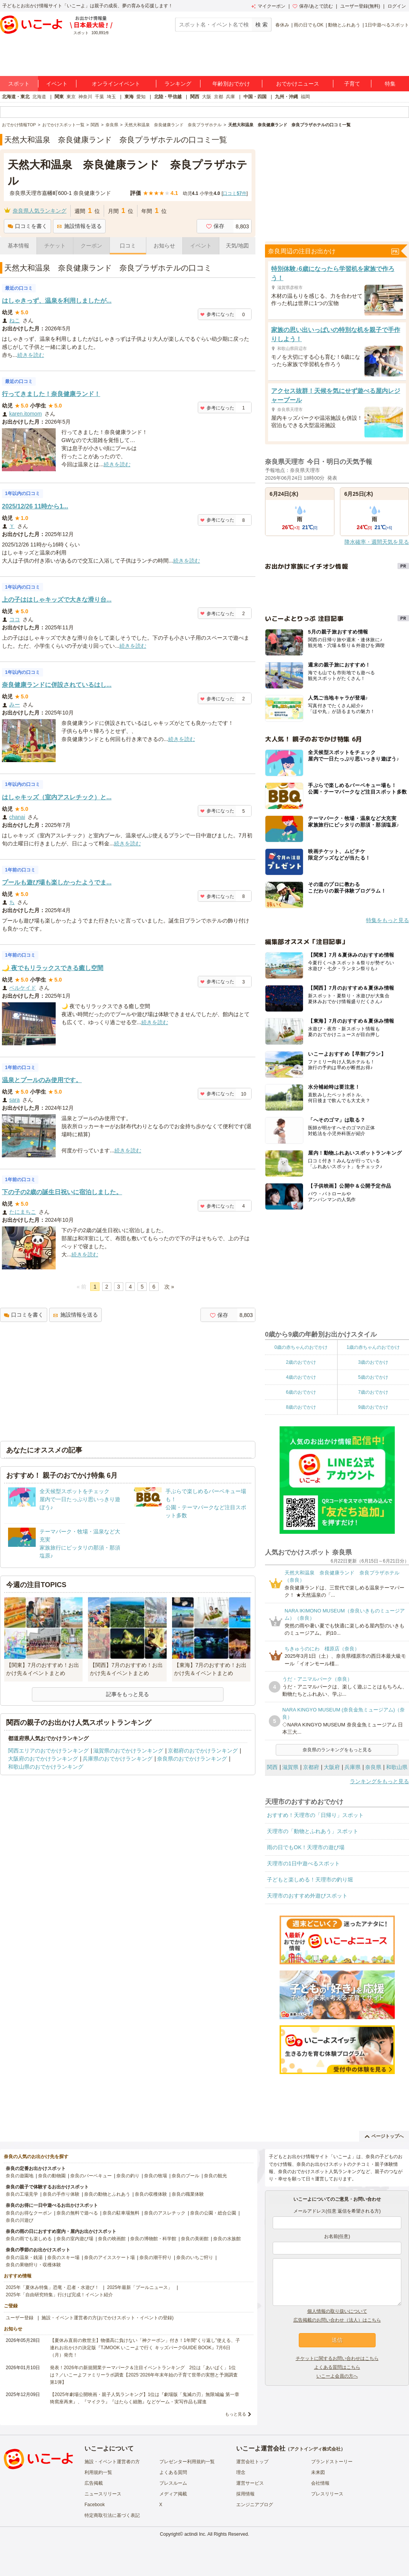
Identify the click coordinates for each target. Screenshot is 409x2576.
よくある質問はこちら (337, 2367)
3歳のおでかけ (373, 1362)
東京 (71, 96)
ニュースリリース (102, 2494)
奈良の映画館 (112, 2238)
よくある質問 (173, 2472)
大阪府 (332, 1767)
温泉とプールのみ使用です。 (42, 1080)
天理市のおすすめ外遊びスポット (307, 1896)
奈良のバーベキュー (91, 2175)
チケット (55, 246)
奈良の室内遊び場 (74, 2238)
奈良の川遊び (19, 2220)
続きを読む (30, 355)
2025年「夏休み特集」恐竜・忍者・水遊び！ (52, 2287)
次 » (169, 1287)
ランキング (177, 84)
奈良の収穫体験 (151, 2194)
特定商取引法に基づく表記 (112, 2515)
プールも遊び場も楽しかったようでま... (56, 882)
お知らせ (164, 246)
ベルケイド (22, 988)
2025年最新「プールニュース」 (140, 2287)
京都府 (311, 1767)
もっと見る (235, 2414)
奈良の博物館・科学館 (153, 2238)
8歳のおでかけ (301, 1407)
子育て (352, 84)
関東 (59, 96)
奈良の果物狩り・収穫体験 (33, 2264)
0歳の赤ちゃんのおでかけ (301, 1347)
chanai (17, 817)
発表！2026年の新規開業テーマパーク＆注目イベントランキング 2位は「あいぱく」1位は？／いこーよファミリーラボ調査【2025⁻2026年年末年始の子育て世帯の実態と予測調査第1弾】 (144, 2375)
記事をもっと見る (127, 1694)
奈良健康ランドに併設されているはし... (56, 685)
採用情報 (245, 2494)
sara (14, 1100)
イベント (57, 84)
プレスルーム (173, 2483)
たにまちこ (22, 1212)
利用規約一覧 (98, 2472)
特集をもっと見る (387, 920)
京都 (218, 96)
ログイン (396, 6)
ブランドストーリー (332, 2461)
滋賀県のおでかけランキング (128, 1751)
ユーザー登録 (19, 2317)
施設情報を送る (79, 226)
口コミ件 (234, 193)
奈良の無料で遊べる (77, 2213)
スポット (19, 84)
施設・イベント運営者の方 (112, 2461)
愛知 (141, 96)
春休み (282, 25)
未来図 (318, 2472)
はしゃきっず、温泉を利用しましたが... (56, 300)
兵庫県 (352, 1767)
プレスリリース (327, 2494)
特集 (390, 84)
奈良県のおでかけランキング (192, 1759)
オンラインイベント (116, 84)
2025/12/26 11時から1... (35, 506)
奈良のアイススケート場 (109, 2257)
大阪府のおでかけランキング (43, 1759)
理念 (240, 2472)
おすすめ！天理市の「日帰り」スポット (315, 1815)
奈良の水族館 (227, 2238)
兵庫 (230, 96)
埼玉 (111, 96)
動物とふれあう (344, 25)
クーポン (91, 246)
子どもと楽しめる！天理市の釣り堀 (310, 1879)
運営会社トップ (252, 2461)
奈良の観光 (215, 2175)
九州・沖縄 (286, 96)
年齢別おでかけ (231, 84)
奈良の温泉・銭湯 (24, 2257)
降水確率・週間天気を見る (376, 542)
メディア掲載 (173, 2494)
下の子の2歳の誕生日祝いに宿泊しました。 (62, 1192)
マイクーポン (268, 6)
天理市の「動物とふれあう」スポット (312, 1831)
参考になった (217, 314)
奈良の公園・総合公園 (213, 2213)
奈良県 (373, 1767)
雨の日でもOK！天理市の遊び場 (305, 1847)
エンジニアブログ (254, 2504)
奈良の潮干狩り (155, 2257)
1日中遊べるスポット (387, 25)
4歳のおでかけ (301, 1377)
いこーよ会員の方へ (337, 2376)
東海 (129, 96)
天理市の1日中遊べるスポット (303, 1863)
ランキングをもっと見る (379, 1781)
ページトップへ (384, 2136)
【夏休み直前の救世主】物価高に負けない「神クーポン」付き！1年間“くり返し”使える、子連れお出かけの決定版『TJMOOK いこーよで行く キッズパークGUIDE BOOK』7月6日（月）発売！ (145, 2348)
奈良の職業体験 (188, 2194)
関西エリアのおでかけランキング (48, 1751)
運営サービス (250, 2483)
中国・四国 (255, 96)
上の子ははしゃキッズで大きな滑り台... (56, 599)
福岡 (305, 96)
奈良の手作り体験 (61, 2194)
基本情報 (18, 246)
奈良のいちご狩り (194, 2257)
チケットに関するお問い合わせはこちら (337, 2358)
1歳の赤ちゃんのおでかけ (373, 1347)
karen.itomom (25, 414)
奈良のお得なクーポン (29, 2213)
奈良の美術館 (195, 2238)
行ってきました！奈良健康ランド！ (51, 394)
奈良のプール (185, 2175)
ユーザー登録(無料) (360, 6)
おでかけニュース (297, 84)
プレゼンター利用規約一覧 (187, 2461)
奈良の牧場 (155, 2175)
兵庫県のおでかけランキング (117, 1759)
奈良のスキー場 (63, 2257)
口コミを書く (27, 226)
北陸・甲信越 (168, 96)
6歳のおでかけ (301, 1392)
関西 (194, 96)
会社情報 (320, 2483)
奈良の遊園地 (19, 2175)
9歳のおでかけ (373, 1407)
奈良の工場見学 (22, 2194)
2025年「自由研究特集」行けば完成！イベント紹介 (59, 2294)
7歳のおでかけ (373, 1392)
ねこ (14, 320)
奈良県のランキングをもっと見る (337, 1750)
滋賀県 (290, 1767)
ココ (14, 619)
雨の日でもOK (308, 25)
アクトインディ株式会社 (315, 2449)
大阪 (206, 96)
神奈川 (85, 96)
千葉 (99, 96)
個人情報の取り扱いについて (337, 2311)
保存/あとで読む (313, 6)
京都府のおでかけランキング (203, 1751)
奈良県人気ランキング (39, 211)
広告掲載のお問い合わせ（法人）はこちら (337, 2320)
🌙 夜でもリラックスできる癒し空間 (52, 968)
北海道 (39, 96)
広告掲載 (93, 2483)
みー (14, 704)
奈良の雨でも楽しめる (29, 2238)
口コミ (128, 246)
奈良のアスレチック (164, 2213)
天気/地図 (237, 246)
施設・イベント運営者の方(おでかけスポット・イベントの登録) (107, 2317)
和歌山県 (396, 1767)
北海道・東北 (16, 96)
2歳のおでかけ (301, 1362)
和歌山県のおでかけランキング (45, 1767)
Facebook (94, 2504)
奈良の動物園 (52, 2175)
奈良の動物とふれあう (107, 2194)
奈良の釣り (127, 2175)
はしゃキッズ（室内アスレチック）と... (56, 797)
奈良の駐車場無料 (121, 2213)
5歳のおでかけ (373, 1377)
